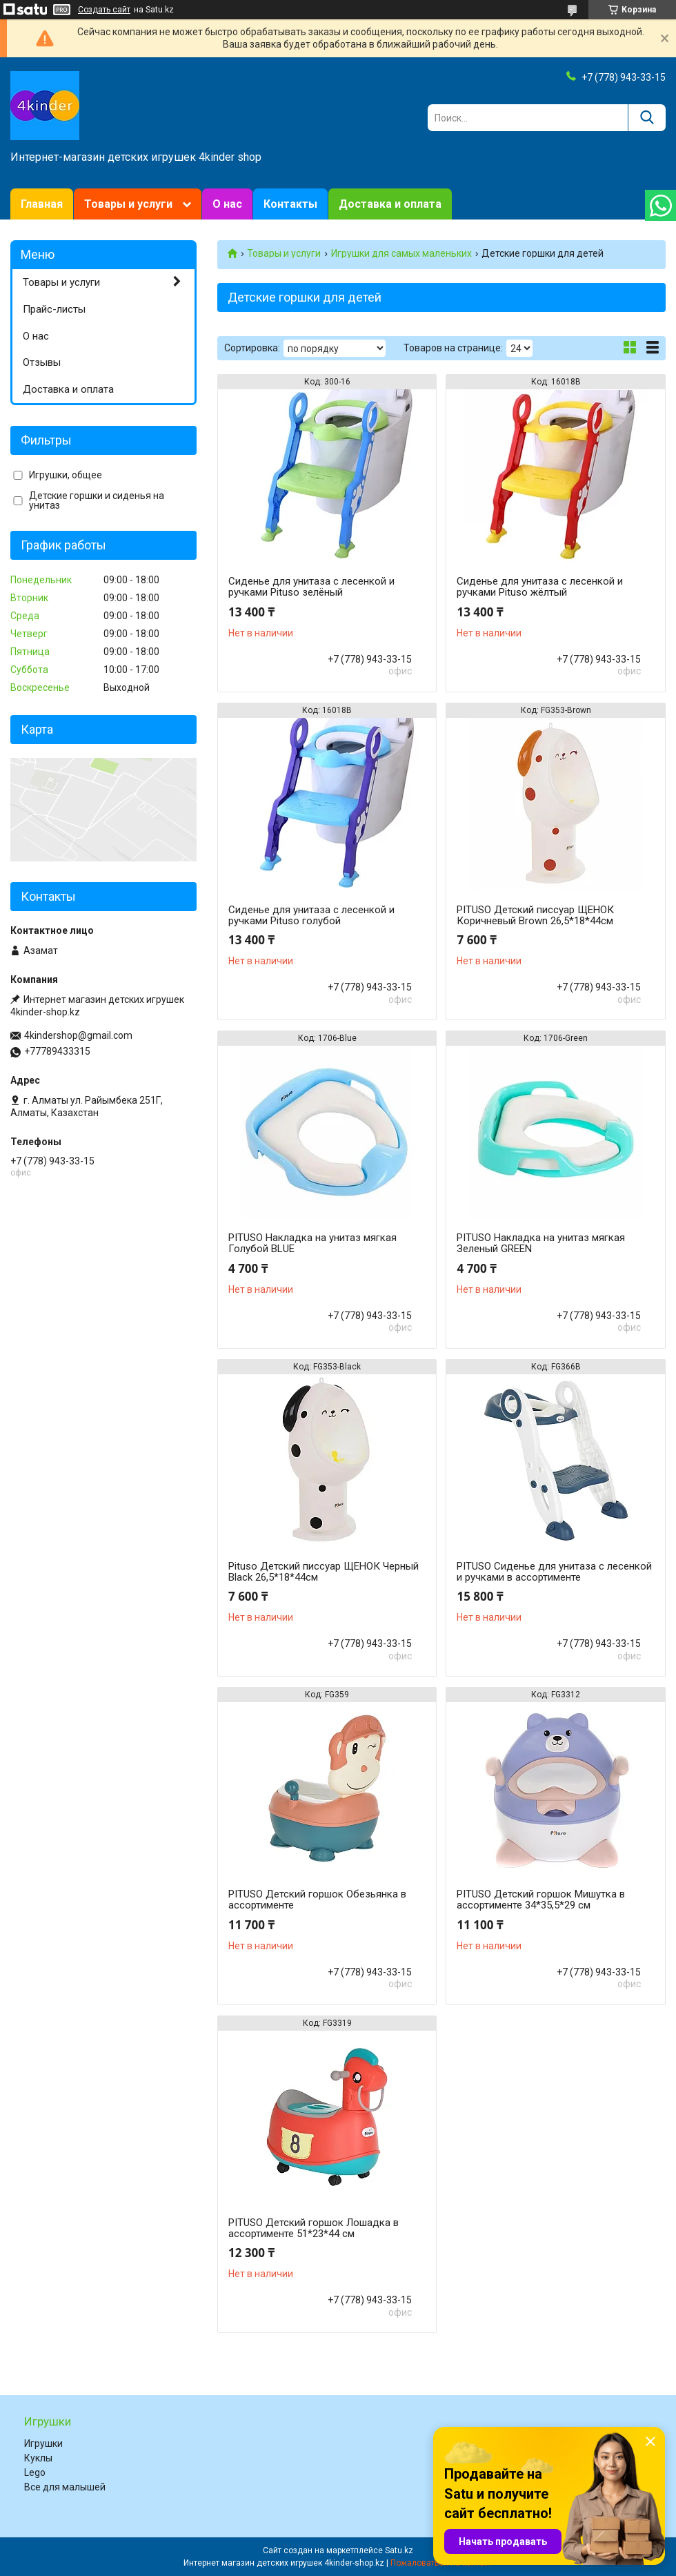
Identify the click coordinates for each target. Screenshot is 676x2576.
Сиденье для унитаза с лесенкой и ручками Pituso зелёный (311, 587)
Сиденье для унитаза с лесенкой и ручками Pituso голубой (311, 915)
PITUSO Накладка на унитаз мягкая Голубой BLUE (312, 1243)
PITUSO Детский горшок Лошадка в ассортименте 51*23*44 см (313, 2228)
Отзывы (42, 362)
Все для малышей (65, 2486)
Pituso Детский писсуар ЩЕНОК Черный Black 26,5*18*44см (323, 1572)
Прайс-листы (54, 309)
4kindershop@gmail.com (78, 1035)
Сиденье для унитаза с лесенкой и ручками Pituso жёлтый (540, 587)
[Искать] (647, 117)
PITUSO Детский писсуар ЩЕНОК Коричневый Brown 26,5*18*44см (535, 915)
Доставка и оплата (390, 204)
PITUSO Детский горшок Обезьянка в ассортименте (317, 1900)
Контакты (290, 204)
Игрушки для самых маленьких (401, 253)
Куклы (38, 2457)
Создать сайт (104, 9)
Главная (42, 204)
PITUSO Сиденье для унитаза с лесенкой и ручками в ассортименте (554, 1572)
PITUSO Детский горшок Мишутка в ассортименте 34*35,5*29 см (541, 1900)
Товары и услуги (128, 204)
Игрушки (43, 2443)
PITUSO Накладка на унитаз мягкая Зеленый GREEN (541, 1243)
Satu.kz (399, 2550)
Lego (35, 2472)
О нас (227, 204)
